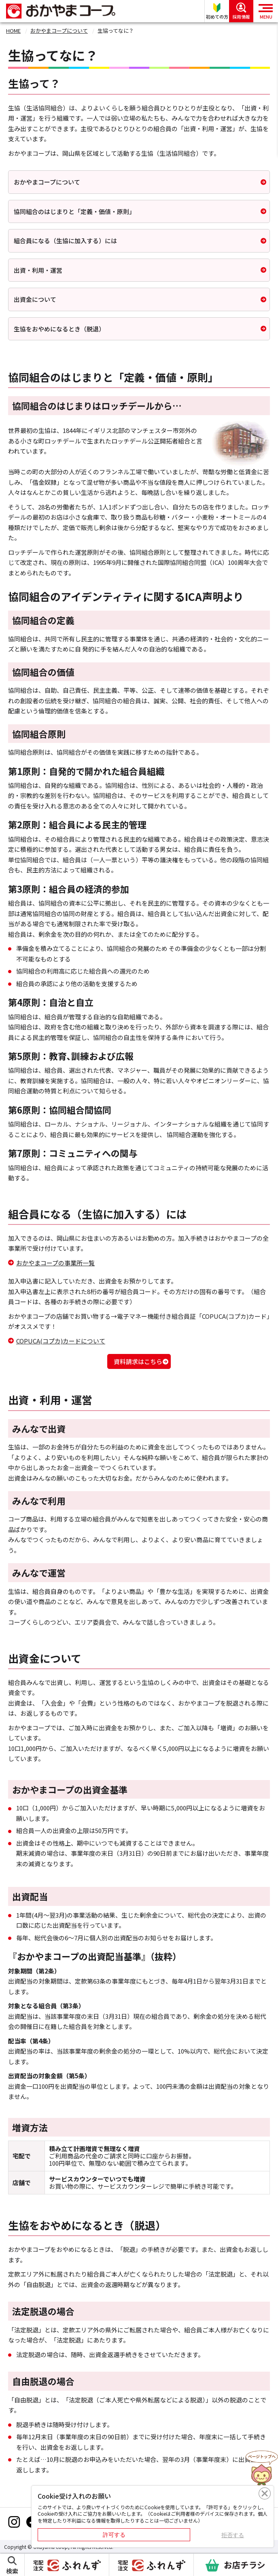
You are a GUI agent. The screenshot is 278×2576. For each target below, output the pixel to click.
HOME (13, 30)
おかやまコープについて (59, 30)
